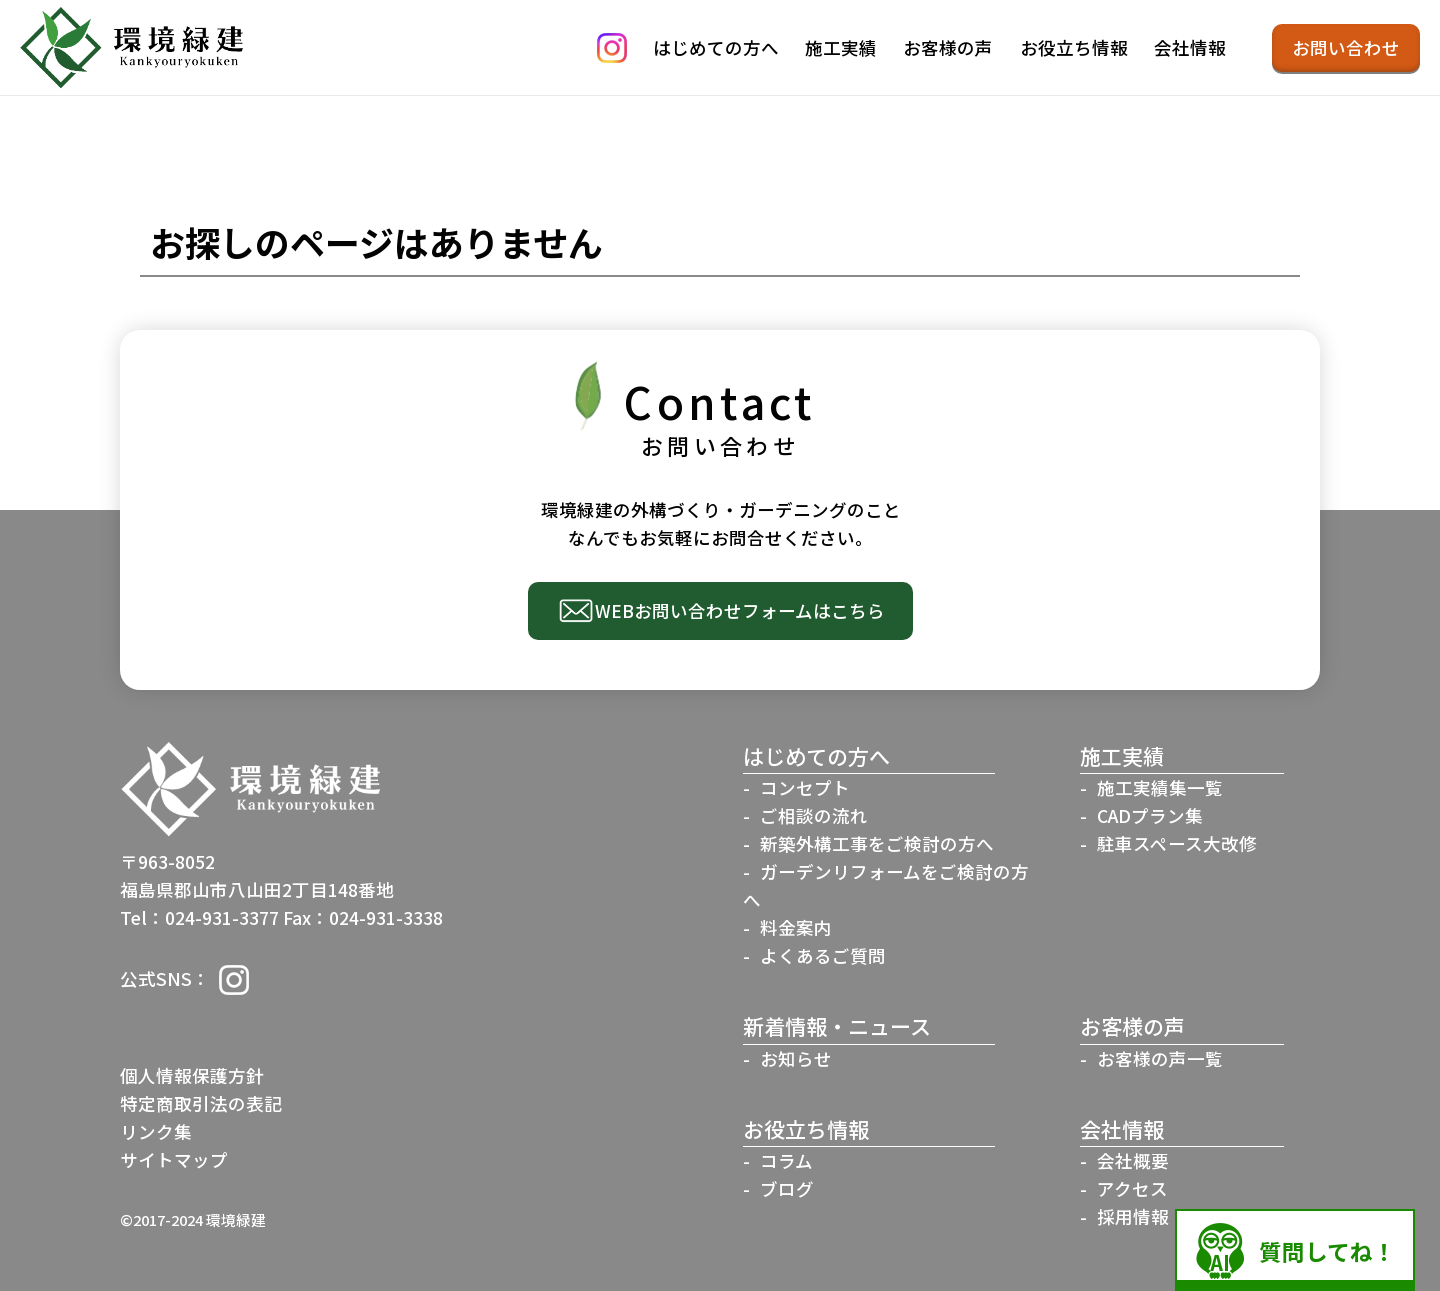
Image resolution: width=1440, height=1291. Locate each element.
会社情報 (1190, 47)
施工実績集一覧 (1160, 787)
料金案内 (796, 927)
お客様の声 (948, 47)
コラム (786, 1160)
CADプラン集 (1150, 815)
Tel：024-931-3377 (199, 917)
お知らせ (796, 1058)
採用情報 (1133, 1216)
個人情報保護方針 (192, 1075)
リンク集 (156, 1131)
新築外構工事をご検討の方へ (877, 843)
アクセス (1132, 1188)
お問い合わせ (1346, 47)
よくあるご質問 (823, 955)
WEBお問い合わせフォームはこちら (740, 610)
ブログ (787, 1188)
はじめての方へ (716, 47)
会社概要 (1133, 1160)
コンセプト (805, 787)
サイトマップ (174, 1159)
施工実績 (841, 47)
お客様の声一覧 (1160, 1058)
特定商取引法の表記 (201, 1103)
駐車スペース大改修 (1177, 843)
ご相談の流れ (814, 815)
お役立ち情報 (1074, 47)
